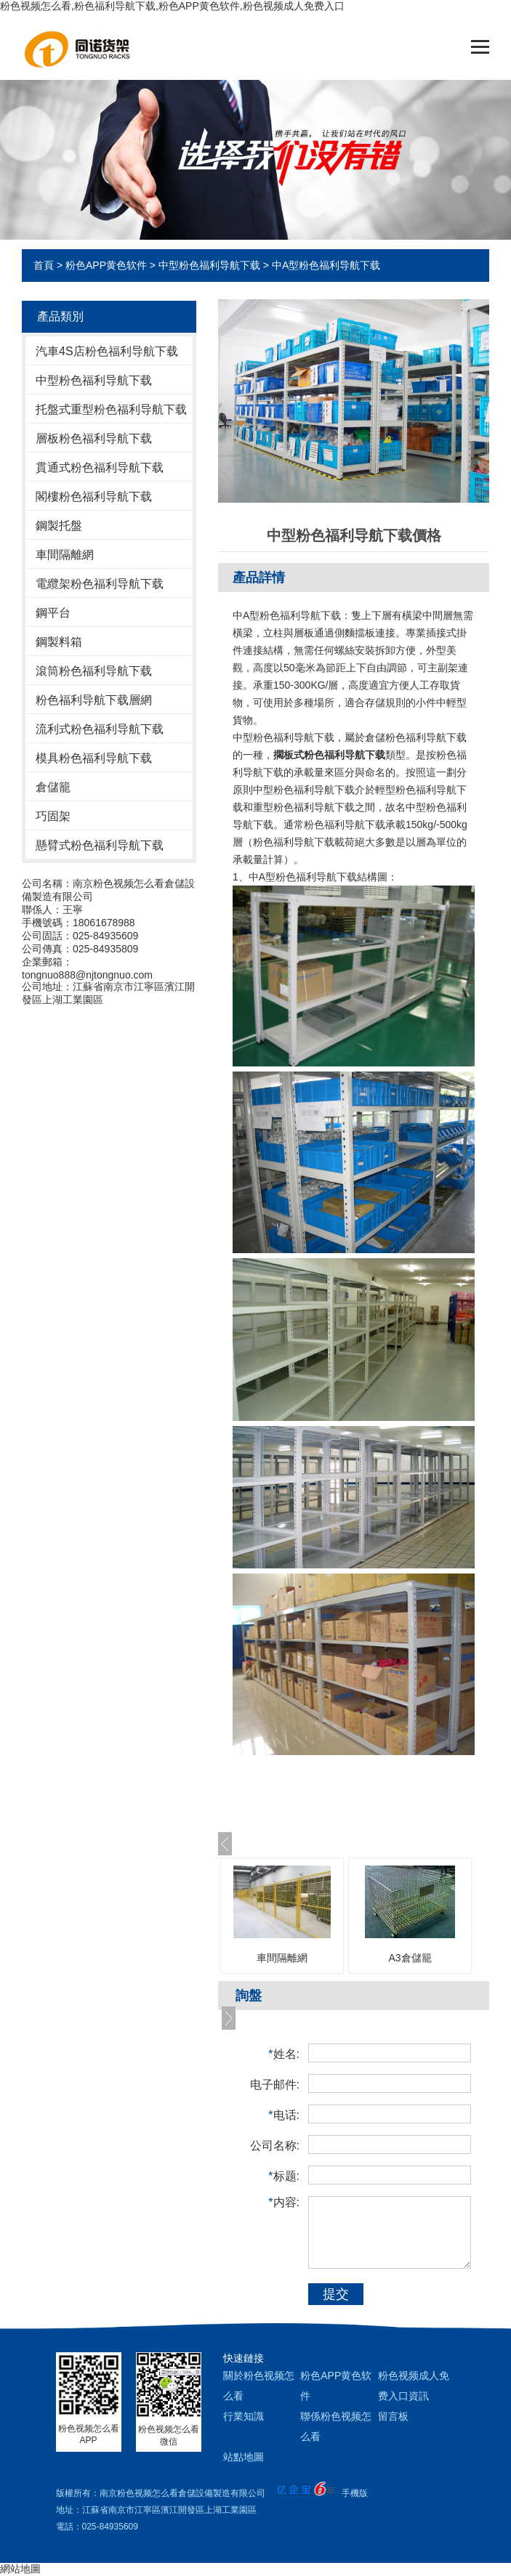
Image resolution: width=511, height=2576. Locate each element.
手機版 (355, 2493)
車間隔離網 (65, 554)
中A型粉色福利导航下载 (326, 265)
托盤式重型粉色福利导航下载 (111, 409)
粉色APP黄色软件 (106, 265)
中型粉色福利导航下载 (209, 265)
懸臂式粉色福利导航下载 (100, 845)
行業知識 (243, 2416)
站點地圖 (243, 2457)
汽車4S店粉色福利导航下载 (107, 351)
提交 (336, 2294)
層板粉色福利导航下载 (94, 438)
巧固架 (53, 816)
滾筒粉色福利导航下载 (94, 671)
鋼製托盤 (59, 525)
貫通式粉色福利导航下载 (100, 467)
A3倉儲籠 (409, 1958)
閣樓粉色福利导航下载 (94, 496)
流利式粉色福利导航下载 (100, 729)
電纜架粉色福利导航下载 (100, 584)
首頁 (43, 265)
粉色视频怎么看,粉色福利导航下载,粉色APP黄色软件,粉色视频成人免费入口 (172, 6)
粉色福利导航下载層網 (94, 700)
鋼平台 (53, 613)
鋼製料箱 (59, 642)
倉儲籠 (53, 787)
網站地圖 (20, 2569)
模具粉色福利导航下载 (94, 758)
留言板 (393, 2416)
